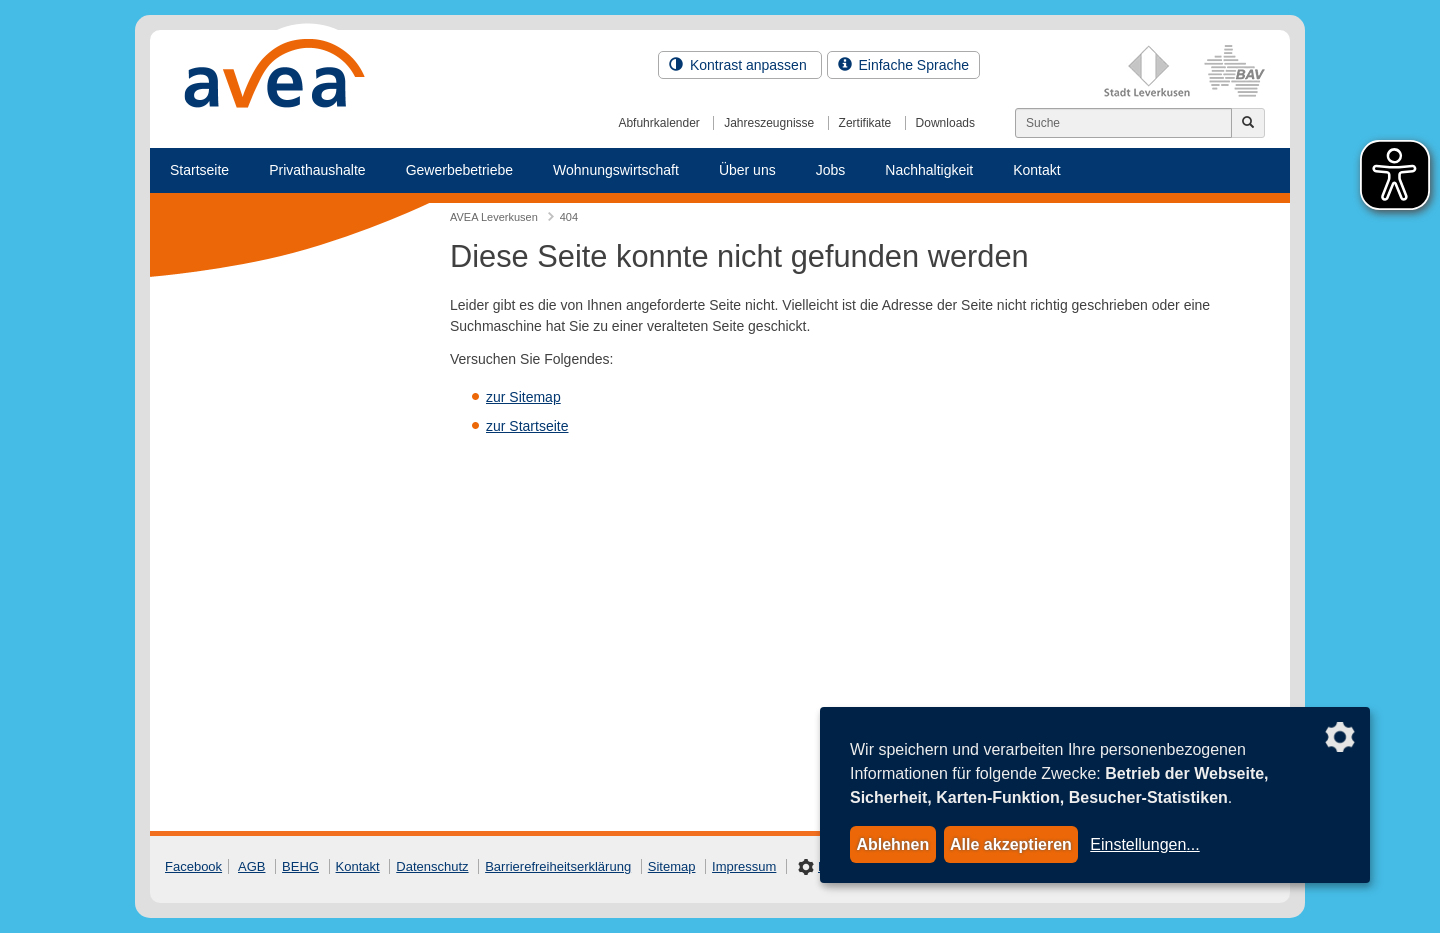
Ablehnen (892, 844)
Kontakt (1036, 170)
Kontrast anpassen (740, 65)
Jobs (831, 170)
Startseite (199, 170)
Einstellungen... (1144, 844)
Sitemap (672, 866)
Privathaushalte (317, 170)
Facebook (193, 866)
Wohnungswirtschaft (616, 170)
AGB (251, 866)
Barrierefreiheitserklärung (558, 866)
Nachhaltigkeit (929, 170)
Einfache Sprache (903, 65)
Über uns (747, 170)
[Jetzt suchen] (1248, 123)
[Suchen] (1123, 123)
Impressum (744, 866)
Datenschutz (432, 866)
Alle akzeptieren (1011, 844)
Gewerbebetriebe (459, 170)
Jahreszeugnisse (769, 123)
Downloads (945, 123)
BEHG (300, 866)
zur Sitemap (523, 397)
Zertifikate (865, 123)
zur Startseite (527, 426)
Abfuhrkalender (658, 123)
